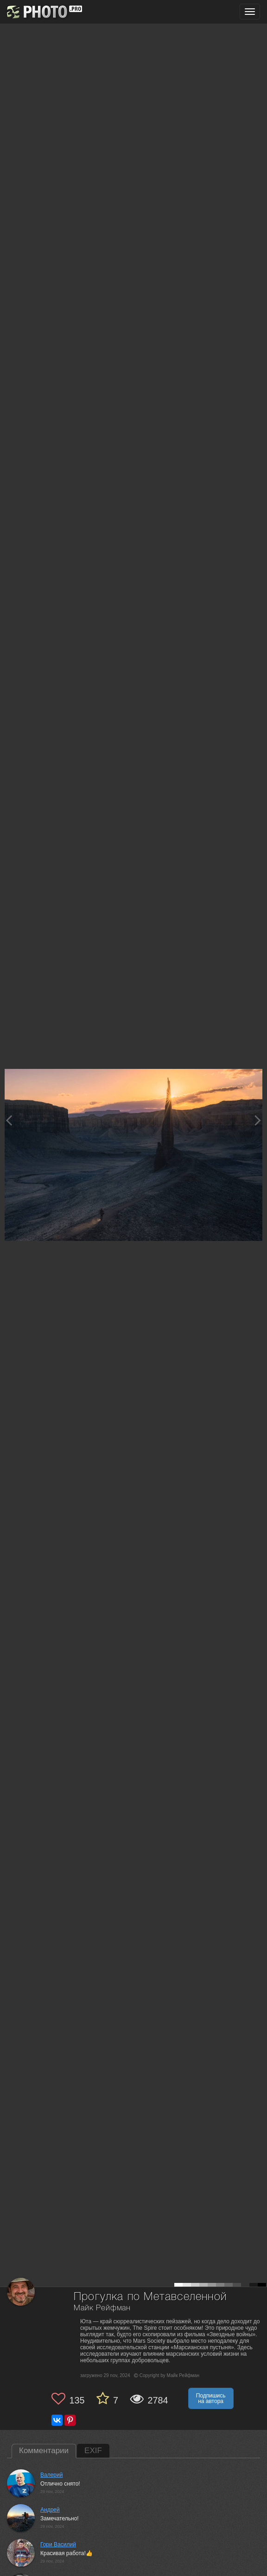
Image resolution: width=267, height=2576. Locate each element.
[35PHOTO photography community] (43, 12)
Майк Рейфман (102, 2308)
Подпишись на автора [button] (211, 2398)
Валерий (51, 2475)
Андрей (50, 2509)
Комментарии (44, 2450)
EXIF (93, 2450)
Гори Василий (58, 2544)
